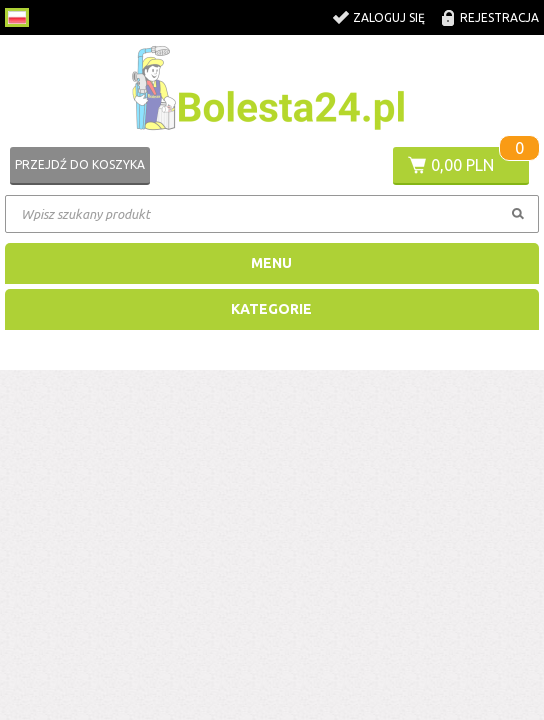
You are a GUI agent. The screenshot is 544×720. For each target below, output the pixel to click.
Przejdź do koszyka (80, 164)
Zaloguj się (389, 17)
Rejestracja (499, 17)
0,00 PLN (462, 165)
